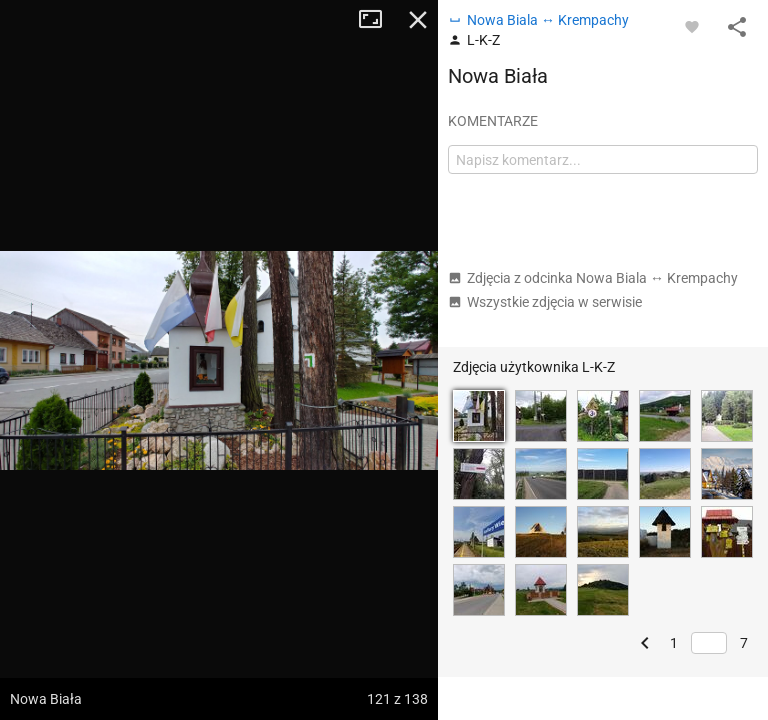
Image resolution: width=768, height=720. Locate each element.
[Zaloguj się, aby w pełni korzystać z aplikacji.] (692, 26)
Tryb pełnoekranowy (378, 20)
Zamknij (418, 20)
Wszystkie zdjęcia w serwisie (545, 302)
